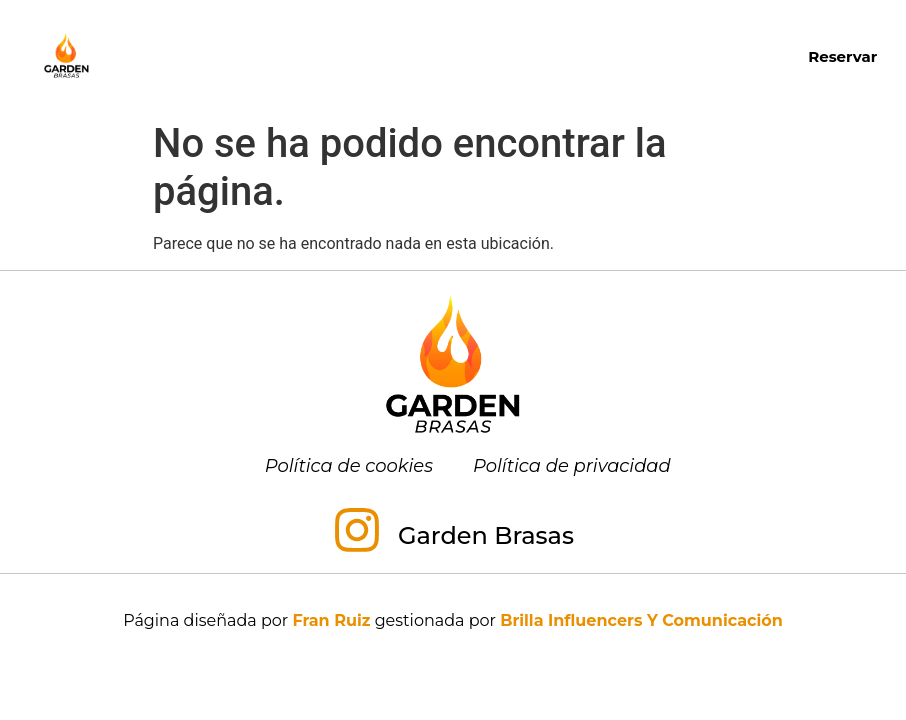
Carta (353, 32)
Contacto (561, 78)
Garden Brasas (486, 535)
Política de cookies (349, 466)
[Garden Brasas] (357, 534)
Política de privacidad (572, 466)
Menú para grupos (395, 79)
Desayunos (460, 32)
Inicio (268, 32)
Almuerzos (603, 33)
